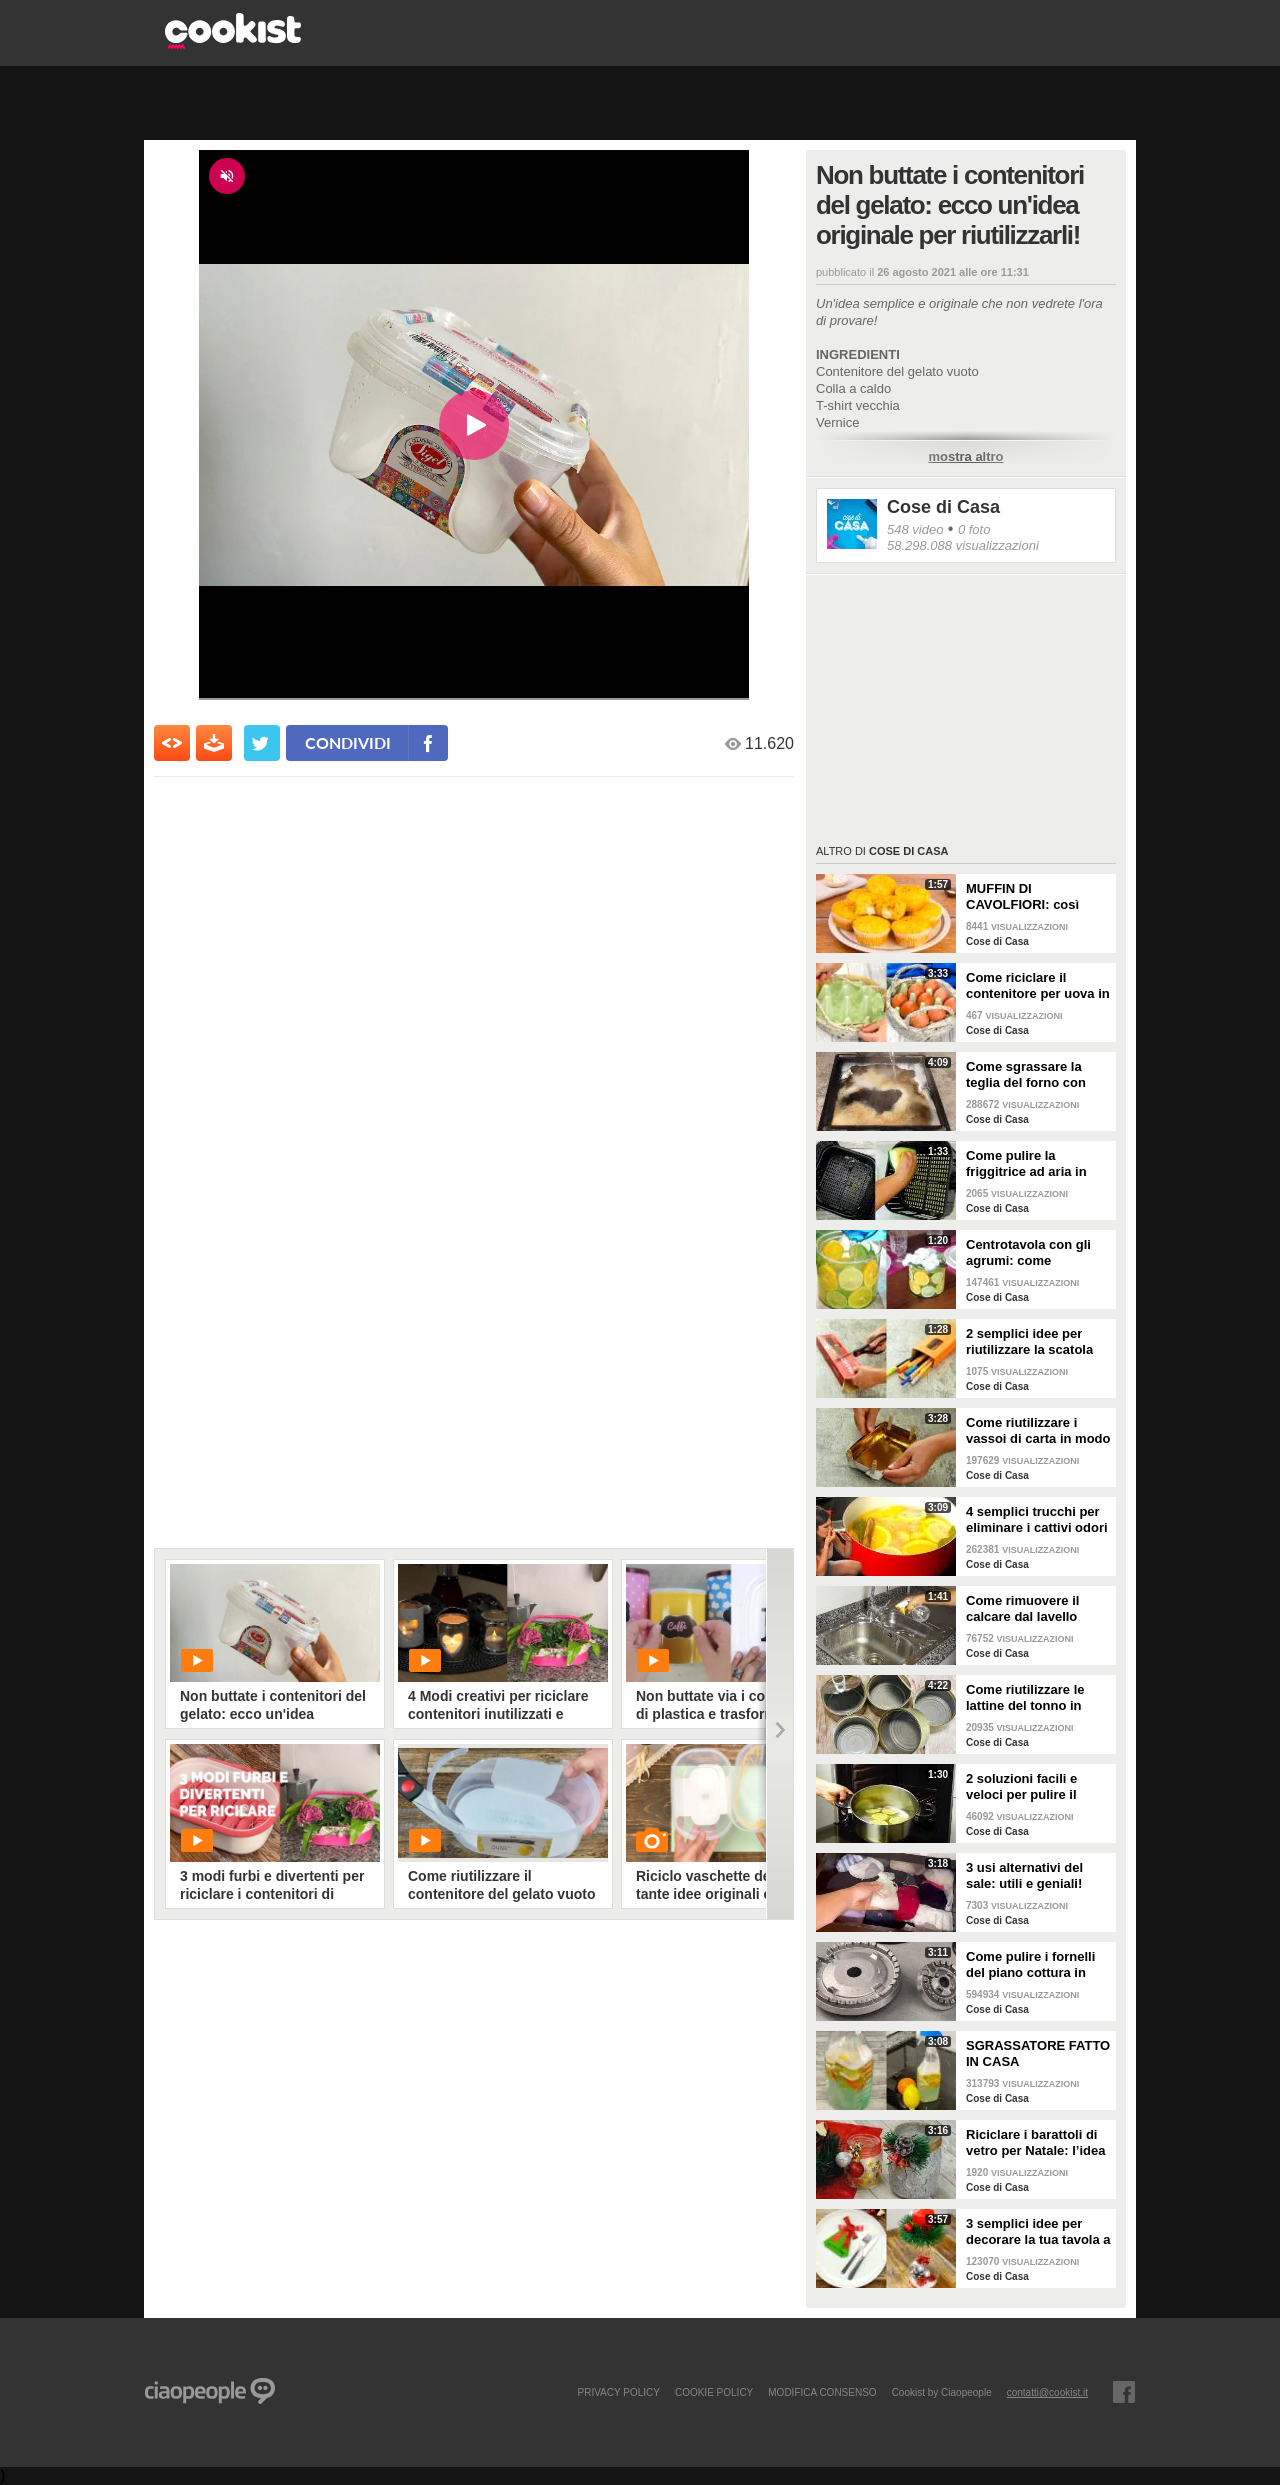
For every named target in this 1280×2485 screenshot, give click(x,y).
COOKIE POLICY (714, 2392)
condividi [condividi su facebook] (348, 742)
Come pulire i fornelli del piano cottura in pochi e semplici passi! (1037, 1965)
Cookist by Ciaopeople (942, 2392)
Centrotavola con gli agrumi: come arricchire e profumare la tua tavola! (1035, 1253)
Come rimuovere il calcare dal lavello (1022, 1608)
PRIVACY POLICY (618, 2392)
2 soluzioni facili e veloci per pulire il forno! (1021, 1787)
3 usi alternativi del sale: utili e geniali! (1024, 1875)
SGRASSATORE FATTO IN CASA (1038, 2053)
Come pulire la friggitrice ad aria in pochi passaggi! (1026, 1164)
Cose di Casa (943, 507)
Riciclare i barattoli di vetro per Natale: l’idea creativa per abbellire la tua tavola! (1038, 2143)
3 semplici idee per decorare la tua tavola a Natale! (1038, 2232)
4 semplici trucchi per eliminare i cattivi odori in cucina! (1037, 1520)
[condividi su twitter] (262, 743)
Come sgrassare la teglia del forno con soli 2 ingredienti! (1026, 1075)
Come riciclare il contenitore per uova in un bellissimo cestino (1038, 986)
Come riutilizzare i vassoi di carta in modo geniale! (1038, 1431)
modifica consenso (822, 2392)
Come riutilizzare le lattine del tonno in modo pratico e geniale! (1025, 1698)
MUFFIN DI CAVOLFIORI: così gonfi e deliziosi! (1022, 897)
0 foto (974, 529)
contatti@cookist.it (1047, 2392)
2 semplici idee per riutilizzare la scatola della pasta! (1029, 1342)
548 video (915, 529)
